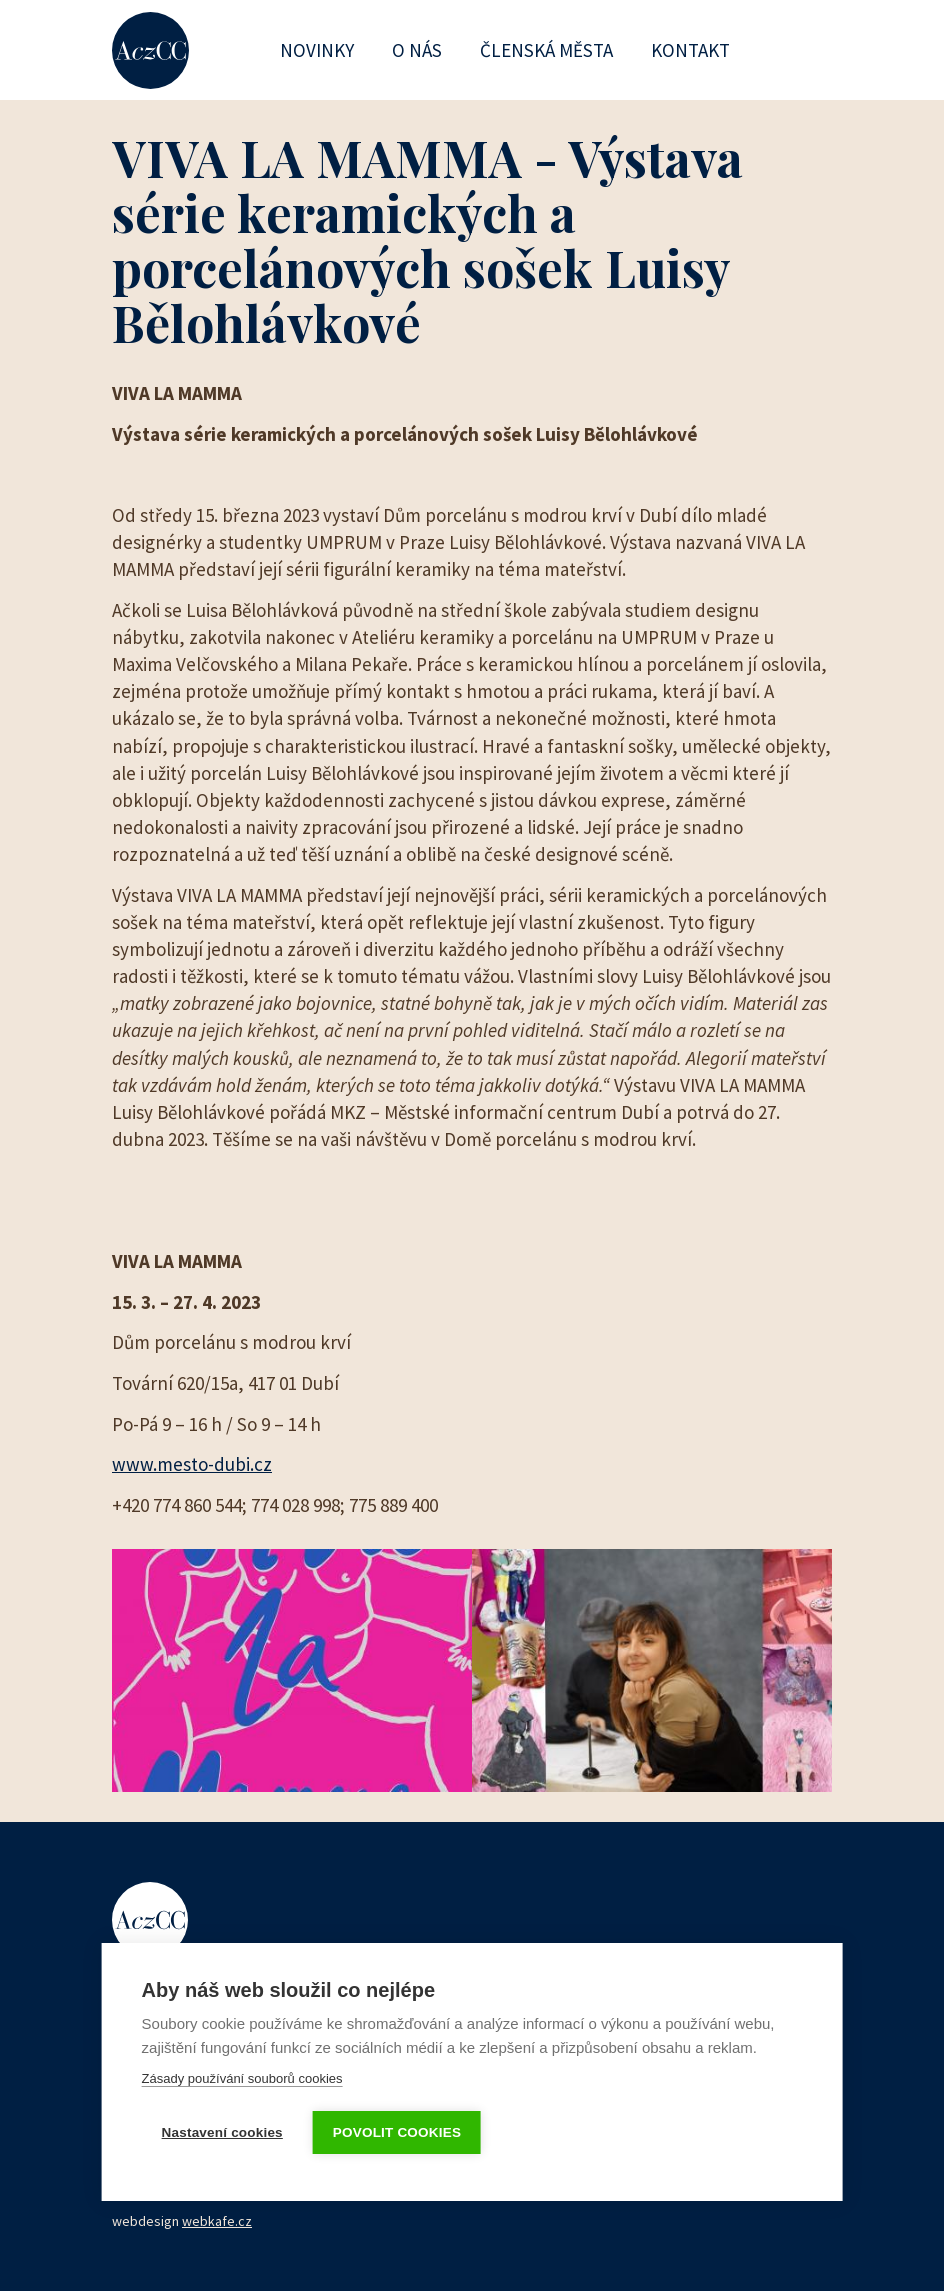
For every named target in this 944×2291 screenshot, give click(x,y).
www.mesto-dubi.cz (192, 1464)
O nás (417, 50)
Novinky (317, 50)
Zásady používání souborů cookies (242, 2078)
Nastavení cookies (222, 2132)
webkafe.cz (217, 2221)
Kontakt (690, 50)
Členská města (546, 50)
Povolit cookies (397, 2132)
